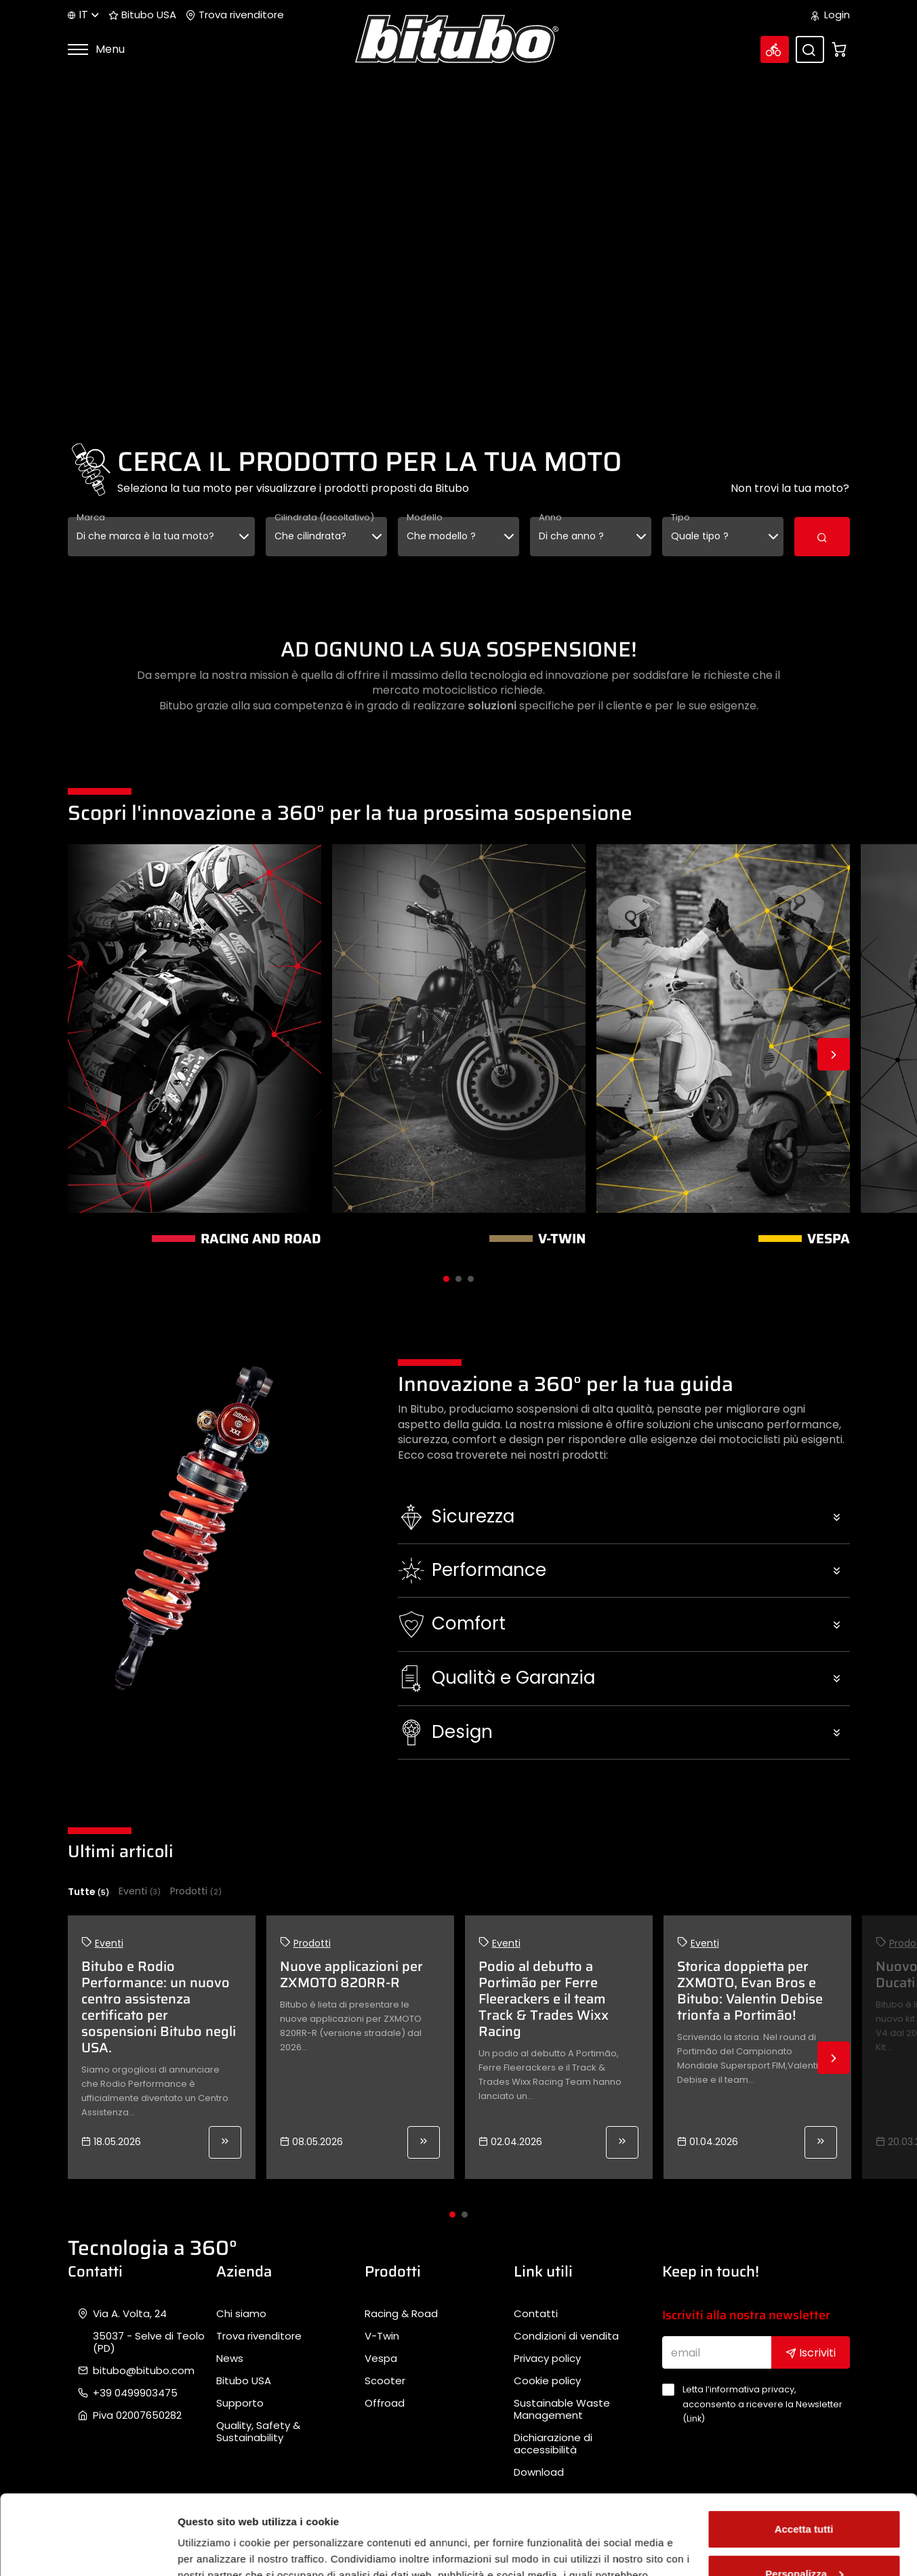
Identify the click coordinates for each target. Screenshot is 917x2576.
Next (833, 1054)
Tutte (88, 1892)
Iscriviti (811, 2352)
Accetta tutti (804, 2449)
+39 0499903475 (135, 2393)
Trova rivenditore (235, 15)
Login (830, 15)
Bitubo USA (142, 15)
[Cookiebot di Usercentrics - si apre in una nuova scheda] (87, 2549)
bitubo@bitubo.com (144, 2371)
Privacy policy (547, 2358)
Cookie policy (547, 2381)
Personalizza (804, 2493)
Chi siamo (241, 2314)
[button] (624, 1517)
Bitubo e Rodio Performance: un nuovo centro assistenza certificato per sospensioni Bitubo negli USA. (158, 2007)
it (83, 14)
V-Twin (382, 2336)
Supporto (240, 2403)
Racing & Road (401, 2314)
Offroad (385, 2403)
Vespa (381, 2358)
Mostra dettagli (214, 2549)
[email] (716, 2352)
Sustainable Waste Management (562, 2409)
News (229, 2358)
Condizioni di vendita (566, 2336)
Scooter (385, 2381)
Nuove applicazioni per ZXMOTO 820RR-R (351, 1974)
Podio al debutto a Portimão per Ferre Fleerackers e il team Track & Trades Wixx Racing (543, 1999)
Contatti (536, 2314)
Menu (96, 49)
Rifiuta (804, 2538)
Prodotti (196, 1891)
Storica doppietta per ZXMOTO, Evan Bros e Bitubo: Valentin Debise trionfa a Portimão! (750, 1990)
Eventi (140, 1891)
